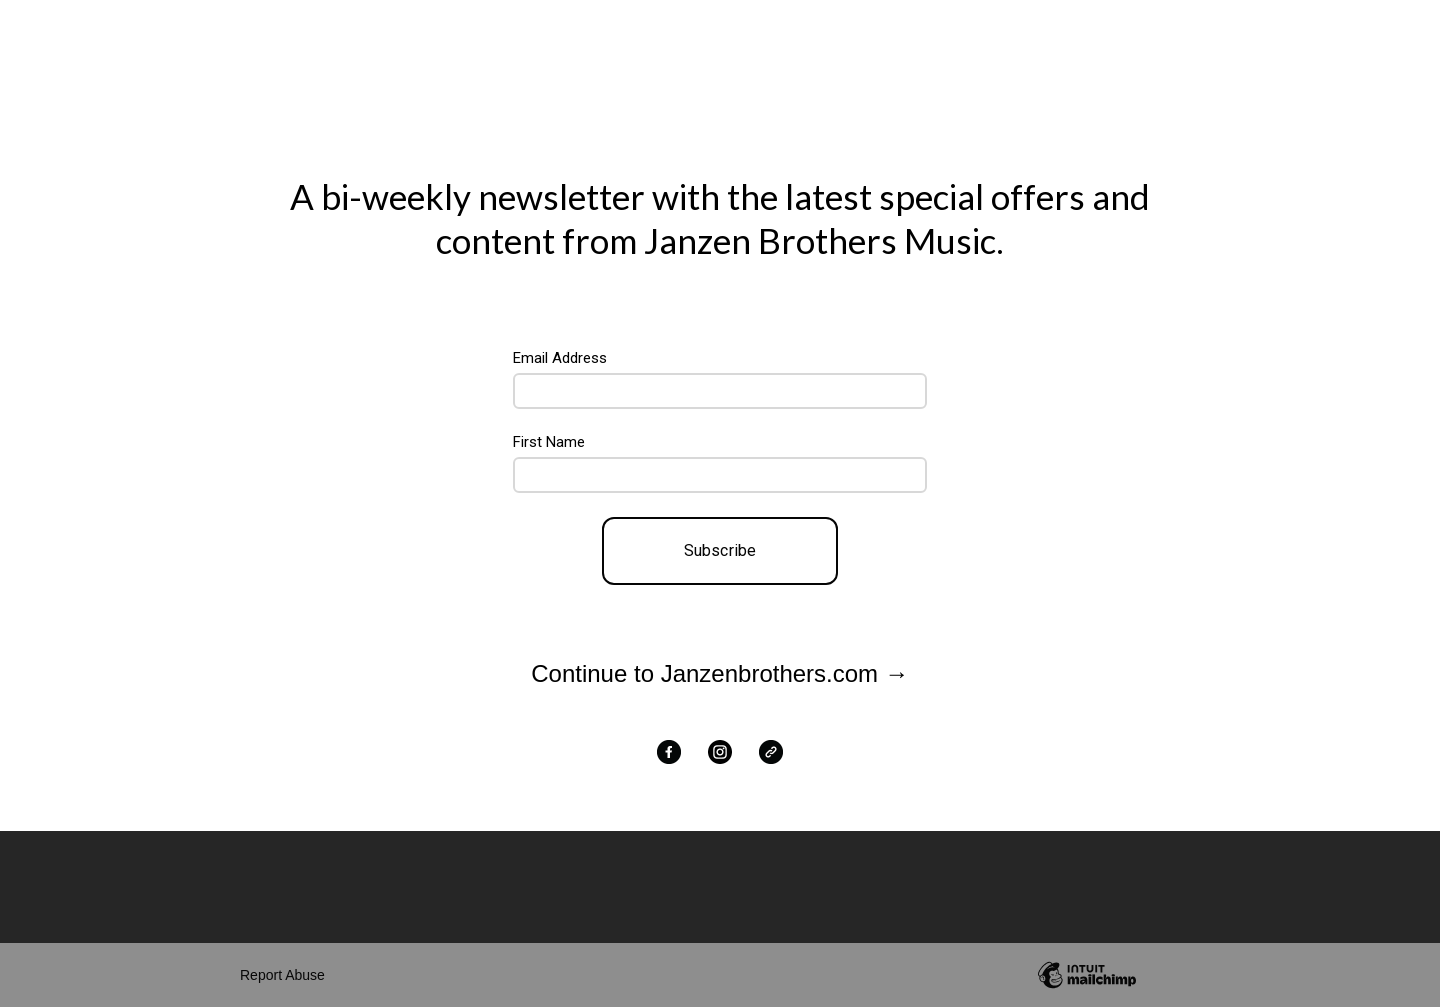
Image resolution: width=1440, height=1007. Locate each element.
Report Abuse (282, 975)
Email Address (560, 358)
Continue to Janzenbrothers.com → (720, 673)
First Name (549, 442)
